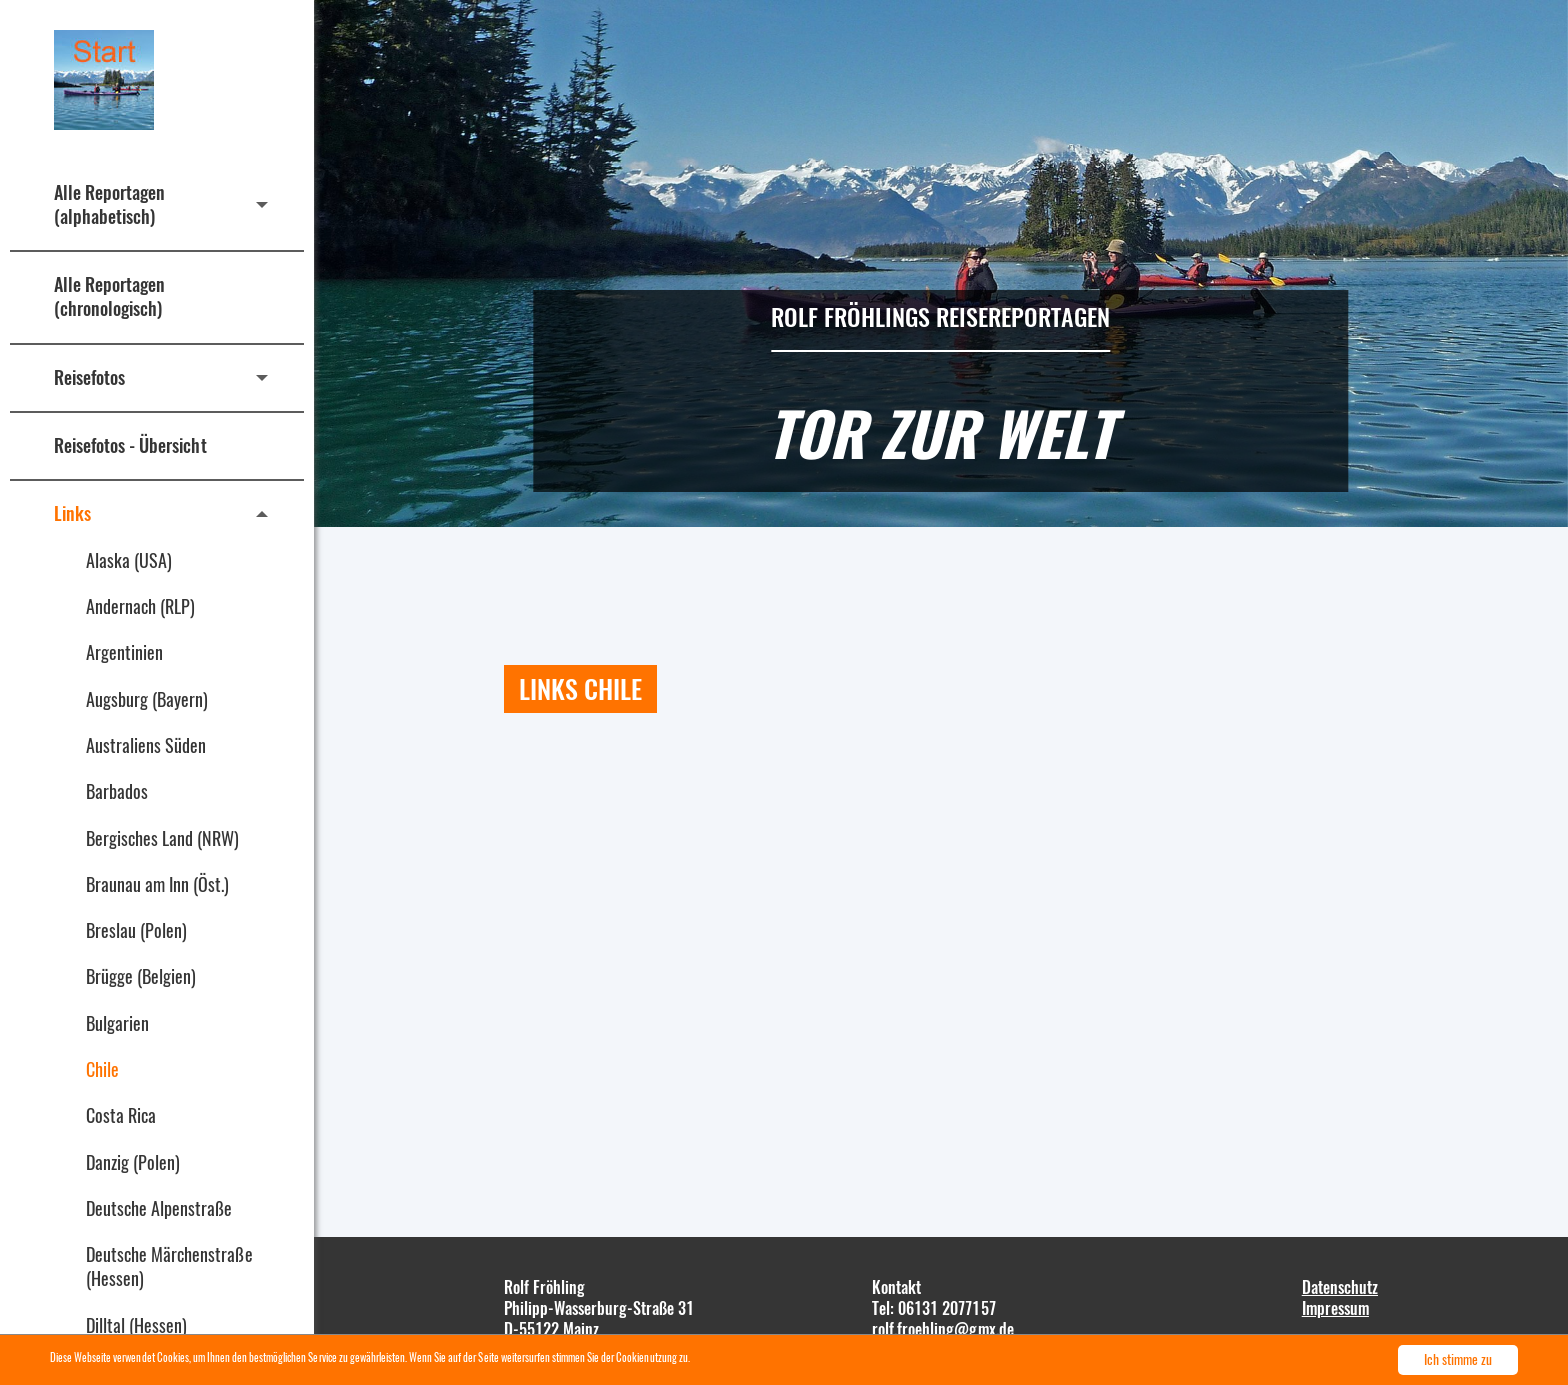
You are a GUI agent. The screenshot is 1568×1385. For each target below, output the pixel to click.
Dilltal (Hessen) (136, 1325)
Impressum (1335, 1308)
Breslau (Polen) (136, 930)
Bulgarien (117, 1023)
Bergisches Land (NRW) (163, 838)
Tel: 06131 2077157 (933, 1308)
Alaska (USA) (129, 560)
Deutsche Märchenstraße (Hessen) (169, 1266)
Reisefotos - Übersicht (130, 445)
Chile (102, 1069)
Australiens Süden (146, 745)
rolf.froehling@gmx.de (943, 1329)
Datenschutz (1340, 1287)
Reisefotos (89, 377)
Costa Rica (121, 1115)
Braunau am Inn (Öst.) (158, 884)
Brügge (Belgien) (141, 976)
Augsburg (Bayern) (147, 699)
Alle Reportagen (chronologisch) (109, 296)
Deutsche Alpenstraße (159, 1208)
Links (72, 513)
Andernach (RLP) (140, 606)
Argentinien (124, 652)
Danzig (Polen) (133, 1162)
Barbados (117, 791)
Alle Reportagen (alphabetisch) (109, 204)
